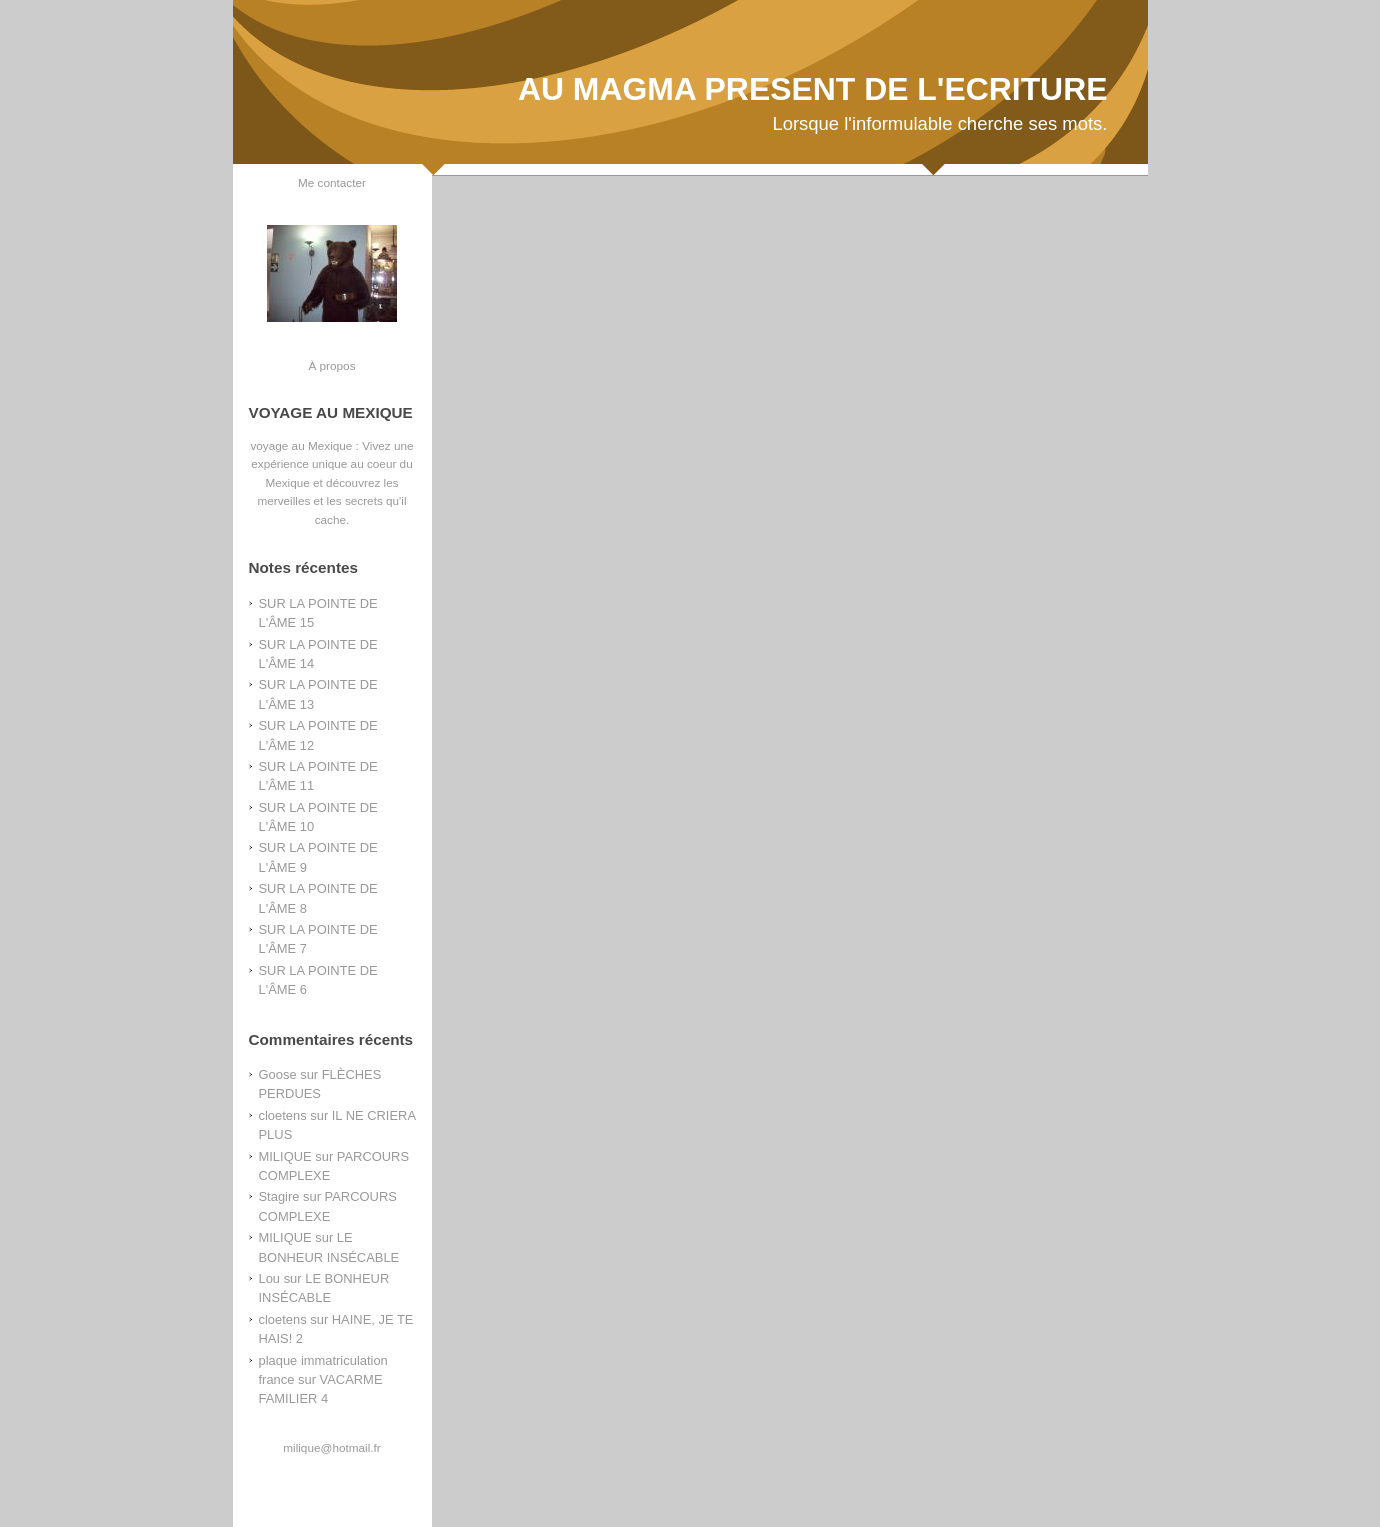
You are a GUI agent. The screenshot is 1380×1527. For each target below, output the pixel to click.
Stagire (279, 1196)
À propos (331, 365)
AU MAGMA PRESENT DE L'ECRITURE (813, 89)
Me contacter (332, 182)
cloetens (283, 1115)
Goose (278, 1074)
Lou (270, 1278)
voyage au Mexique (301, 445)
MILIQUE (285, 1156)
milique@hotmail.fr (331, 1447)
